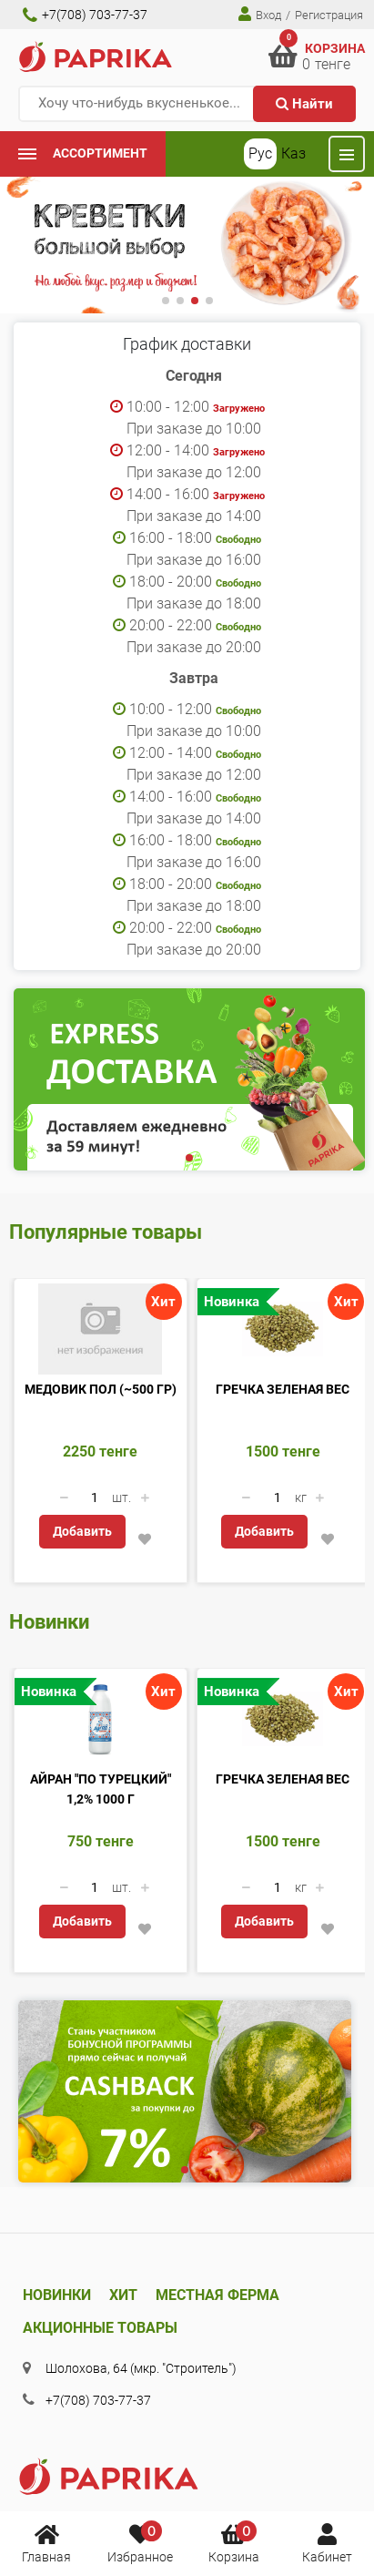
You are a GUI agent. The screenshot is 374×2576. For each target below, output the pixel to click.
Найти (304, 104)
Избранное (140, 2542)
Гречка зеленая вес (282, 1389)
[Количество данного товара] (94, 1497)
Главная (46, 2542)
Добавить (82, 1531)
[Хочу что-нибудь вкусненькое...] (187, 103)
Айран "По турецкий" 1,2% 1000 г (100, 1789)
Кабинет (327, 2542)
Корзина (233, 2542)
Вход (259, 14)
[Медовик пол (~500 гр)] (100, 1329)
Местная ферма (217, 2295)
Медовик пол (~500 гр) (101, 1389)
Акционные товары (100, 2327)
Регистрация (329, 15)
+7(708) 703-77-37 (85, 14)
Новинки (57, 2295)
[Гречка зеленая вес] (283, 1329)
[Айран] (100, 1718)
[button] (165, 300)
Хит (123, 2295)
